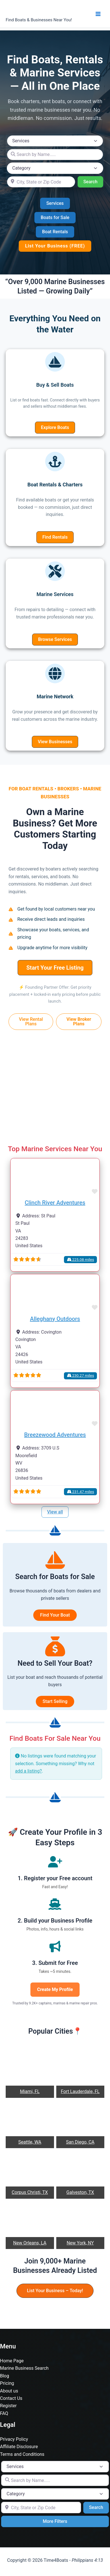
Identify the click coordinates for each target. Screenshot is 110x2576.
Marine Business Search (24, 2368)
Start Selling (55, 1701)
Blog (4, 2376)
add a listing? (28, 1771)
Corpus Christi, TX (30, 2192)
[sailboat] (55, 362)
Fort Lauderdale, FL (80, 2091)
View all (55, 1512)
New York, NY (80, 2243)
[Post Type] (55, 141)
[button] (55, 203)
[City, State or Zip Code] (41, 182)
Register (8, 2405)
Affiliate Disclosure (19, 2446)
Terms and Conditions (22, 2454)
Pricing (7, 2383)
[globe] (55, 673)
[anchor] (55, 461)
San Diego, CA (80, 2142)
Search (93, 181)
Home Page (12, 2360)
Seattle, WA (29, 2142)
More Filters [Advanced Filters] (55, 2521)
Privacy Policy (14, 2439)
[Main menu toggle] (98, 14)
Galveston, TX (80, 2192)
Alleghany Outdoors (55, 1318)
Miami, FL (30, 2091)
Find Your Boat (55, 1615)
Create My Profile (55, 1989)
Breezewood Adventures (55, 1434)
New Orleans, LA (29, 2243)
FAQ (4, 2413)
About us (9, 2391)
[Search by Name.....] (55, 154)
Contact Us (11, 2398)
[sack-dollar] (55, 1646)
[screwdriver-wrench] (55, 571)
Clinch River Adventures (55, 1202)
